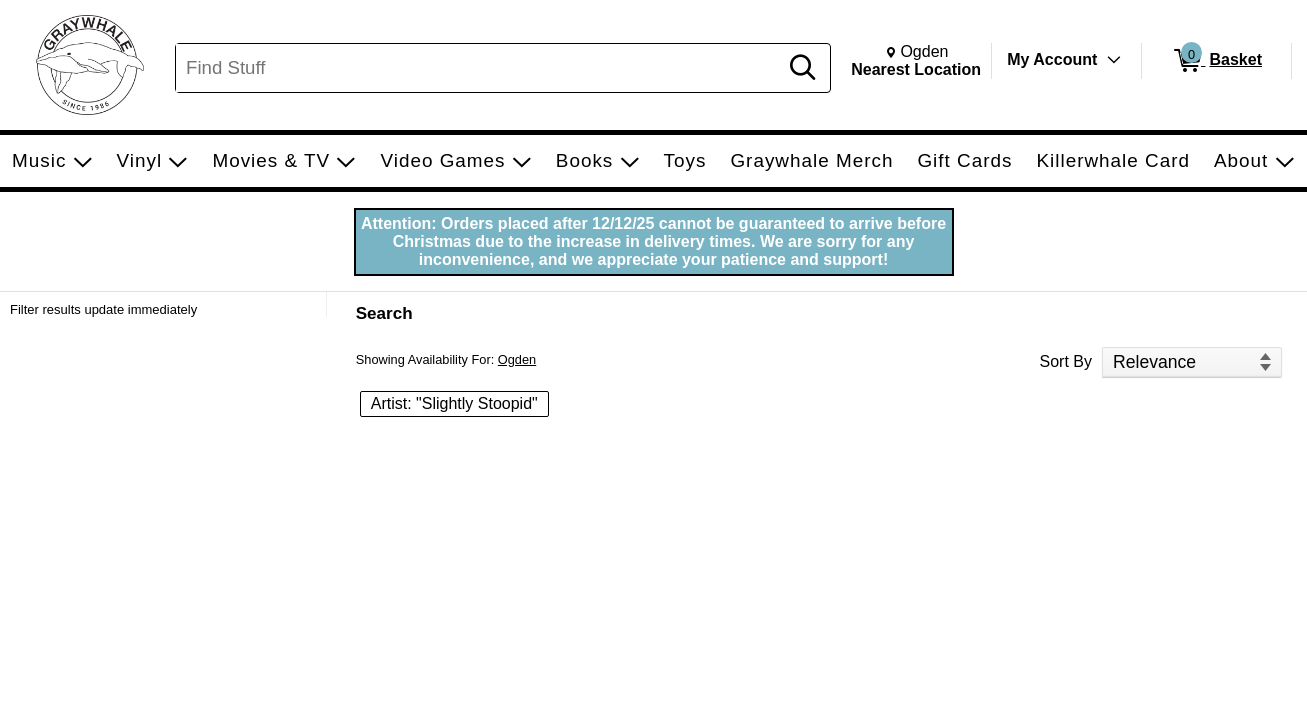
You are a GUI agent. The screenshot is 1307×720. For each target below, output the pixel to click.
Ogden (517, 359)
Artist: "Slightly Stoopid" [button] (454, 403)
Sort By (1066, 361)
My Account (1052, 59)
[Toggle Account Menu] (1114, 60)
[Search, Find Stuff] (479, 68)
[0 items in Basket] (1216, 61)
